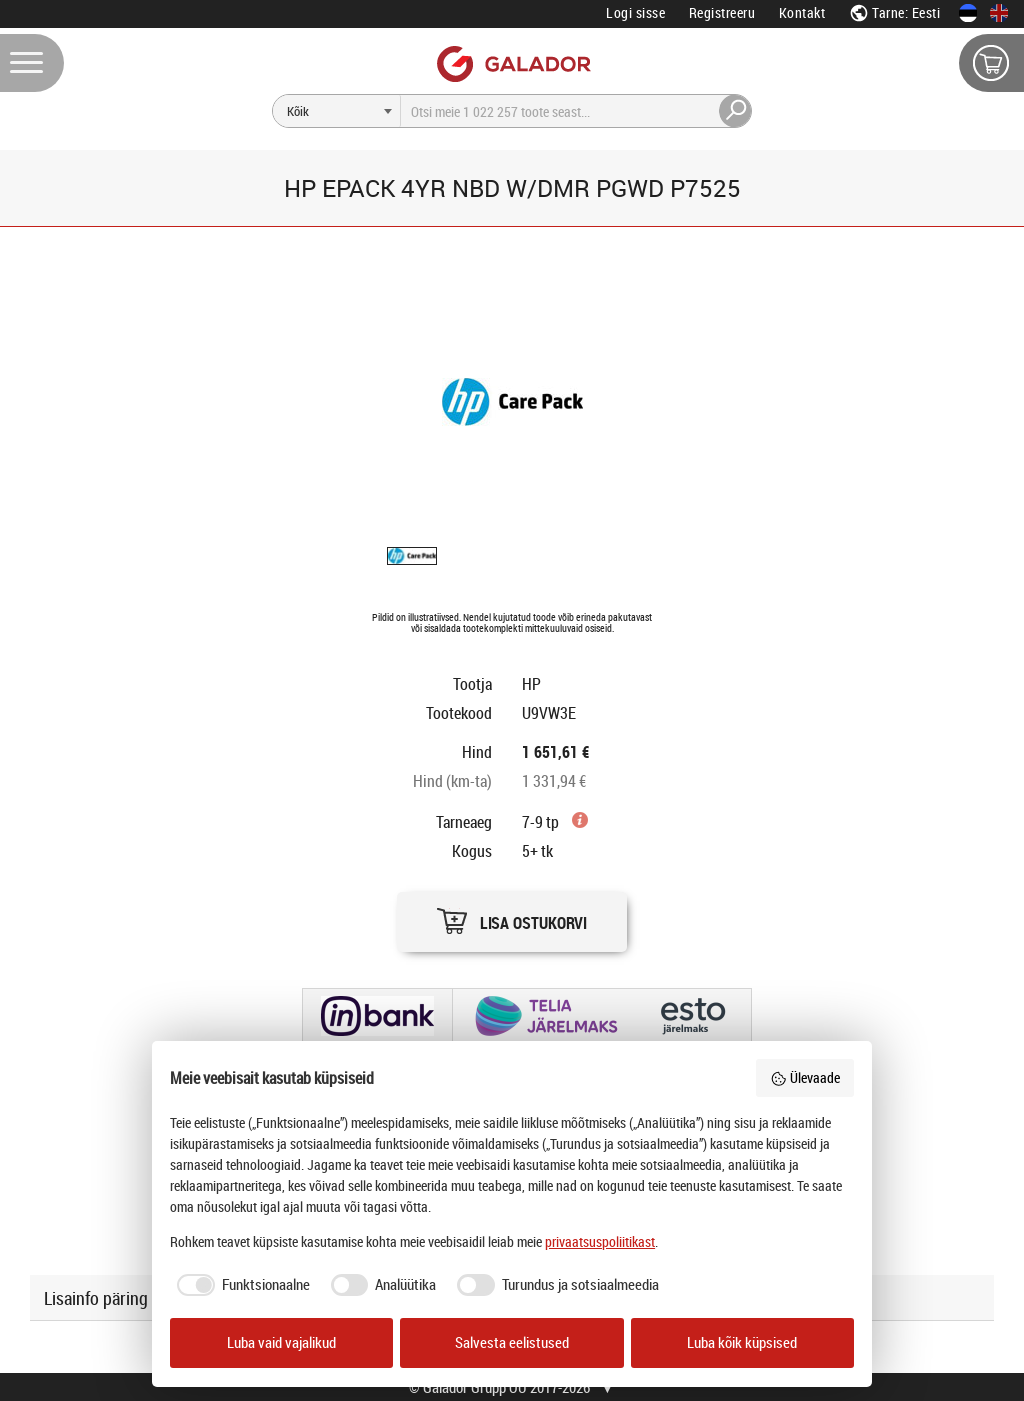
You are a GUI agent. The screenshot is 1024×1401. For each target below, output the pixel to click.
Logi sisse (635, 12)
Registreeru (722, 12)
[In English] (999, 13)
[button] (512, 916)
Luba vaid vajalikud (281, 1342)
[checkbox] (240, 1285)
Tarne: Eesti (895, 12)
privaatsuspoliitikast (600, 1241)
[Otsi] (337, 111)
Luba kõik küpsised (742, 1342)
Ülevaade (805, 1077)
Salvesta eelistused (512, 1342)
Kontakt (802, 12)
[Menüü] (32, 63)
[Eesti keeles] (968, 13)
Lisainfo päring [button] (96, 1298)
